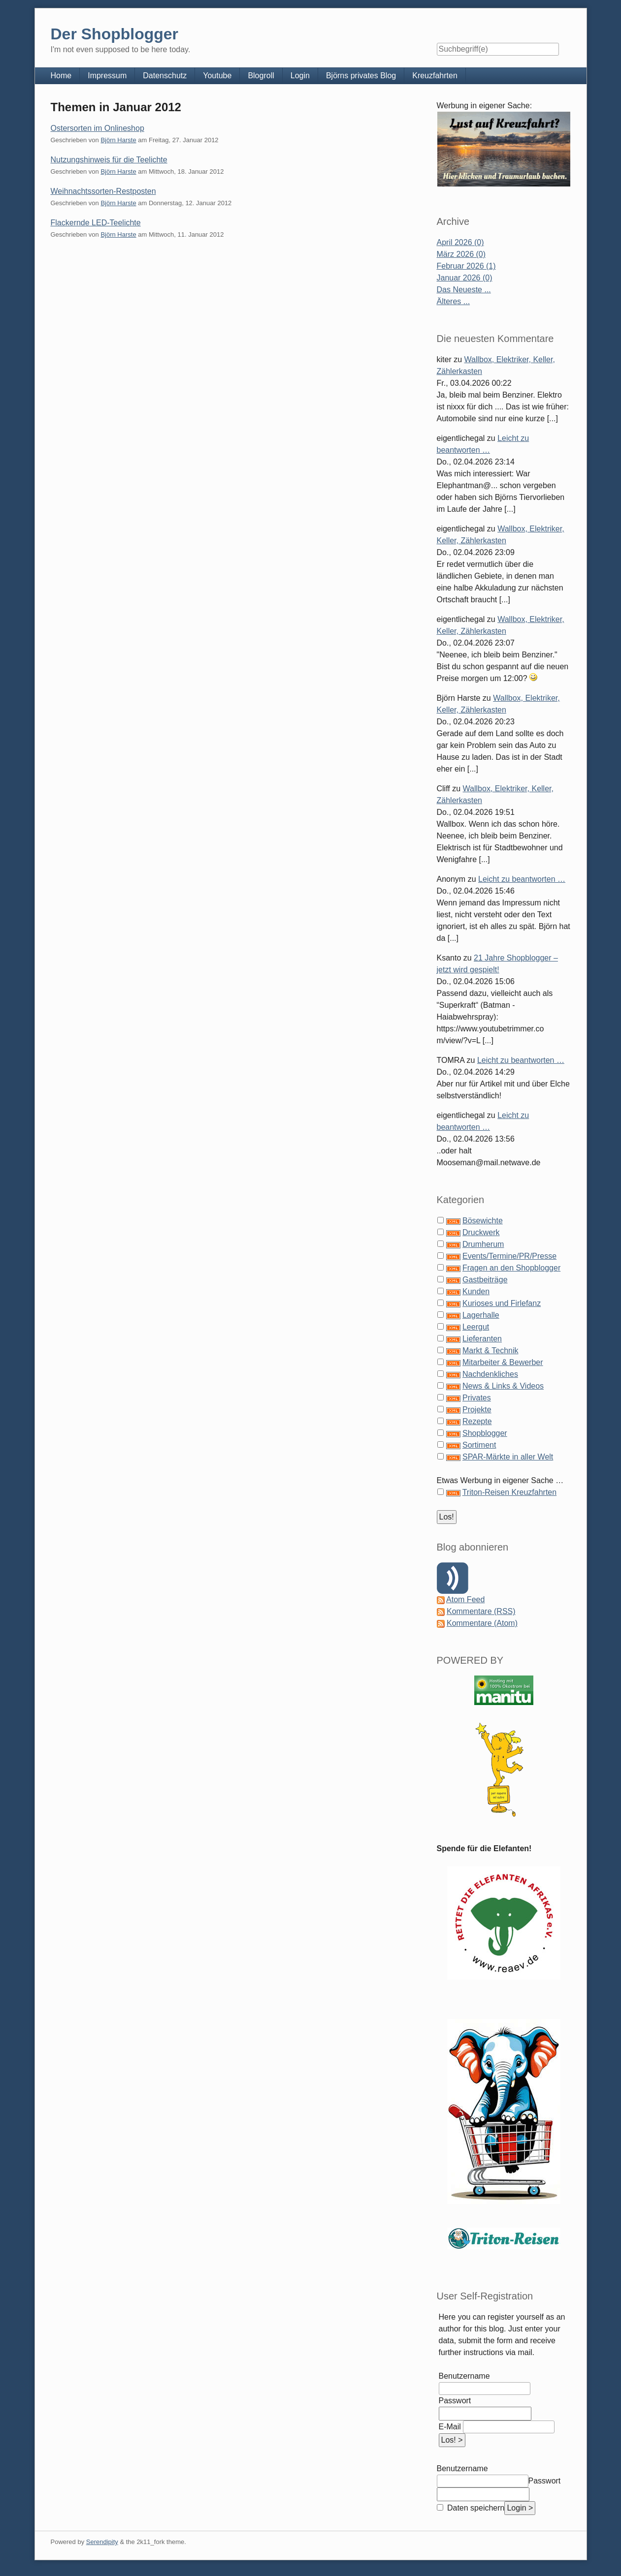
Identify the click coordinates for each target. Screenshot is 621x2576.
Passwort (455, 2400)
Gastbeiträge (485, 1279)
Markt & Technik (490, 1350)
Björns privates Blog (361, 75)
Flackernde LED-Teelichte (96, 222)
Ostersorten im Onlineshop (97, 128)
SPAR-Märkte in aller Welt (507, 1457)
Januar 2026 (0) (464, 278)
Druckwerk (481, 1232)
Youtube (217, 75)
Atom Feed (465, 1599)
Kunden (476, 1291)
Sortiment (479, 1445)
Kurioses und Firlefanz (501, 1303)
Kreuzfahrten (435, 75)
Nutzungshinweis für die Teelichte (109, 159)
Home (61, 75)
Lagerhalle (480, 1315)
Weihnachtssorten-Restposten (103, 191)
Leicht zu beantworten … (521, 879)
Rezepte (477, 1421)
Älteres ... (453, 301)
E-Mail (450, 2426)
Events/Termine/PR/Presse (509, 1256)
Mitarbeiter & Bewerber (502, 1362)
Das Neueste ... (464, 289)
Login (300, 75)
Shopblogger (484, 1433)
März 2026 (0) (461, 254)
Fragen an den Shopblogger (511, 1268)
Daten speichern (475, 2508)
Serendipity (102, 2541)
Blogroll (261, 75)
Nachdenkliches (490, 1374)
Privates (476, 1398)
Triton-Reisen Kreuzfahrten (509, 1492)
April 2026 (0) (460, 242)
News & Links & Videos (503, 1386)
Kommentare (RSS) (481, 1611)
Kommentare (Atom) (482, 1623)
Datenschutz (165, 75)
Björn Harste (118, 140)
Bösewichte (482, 1220)
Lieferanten (482, 1339)
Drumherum (483, 1244)
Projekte (476, 1409)
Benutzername (464, 2376)
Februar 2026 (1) (466, 266)
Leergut (475, 1327)
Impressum (107, 75)
